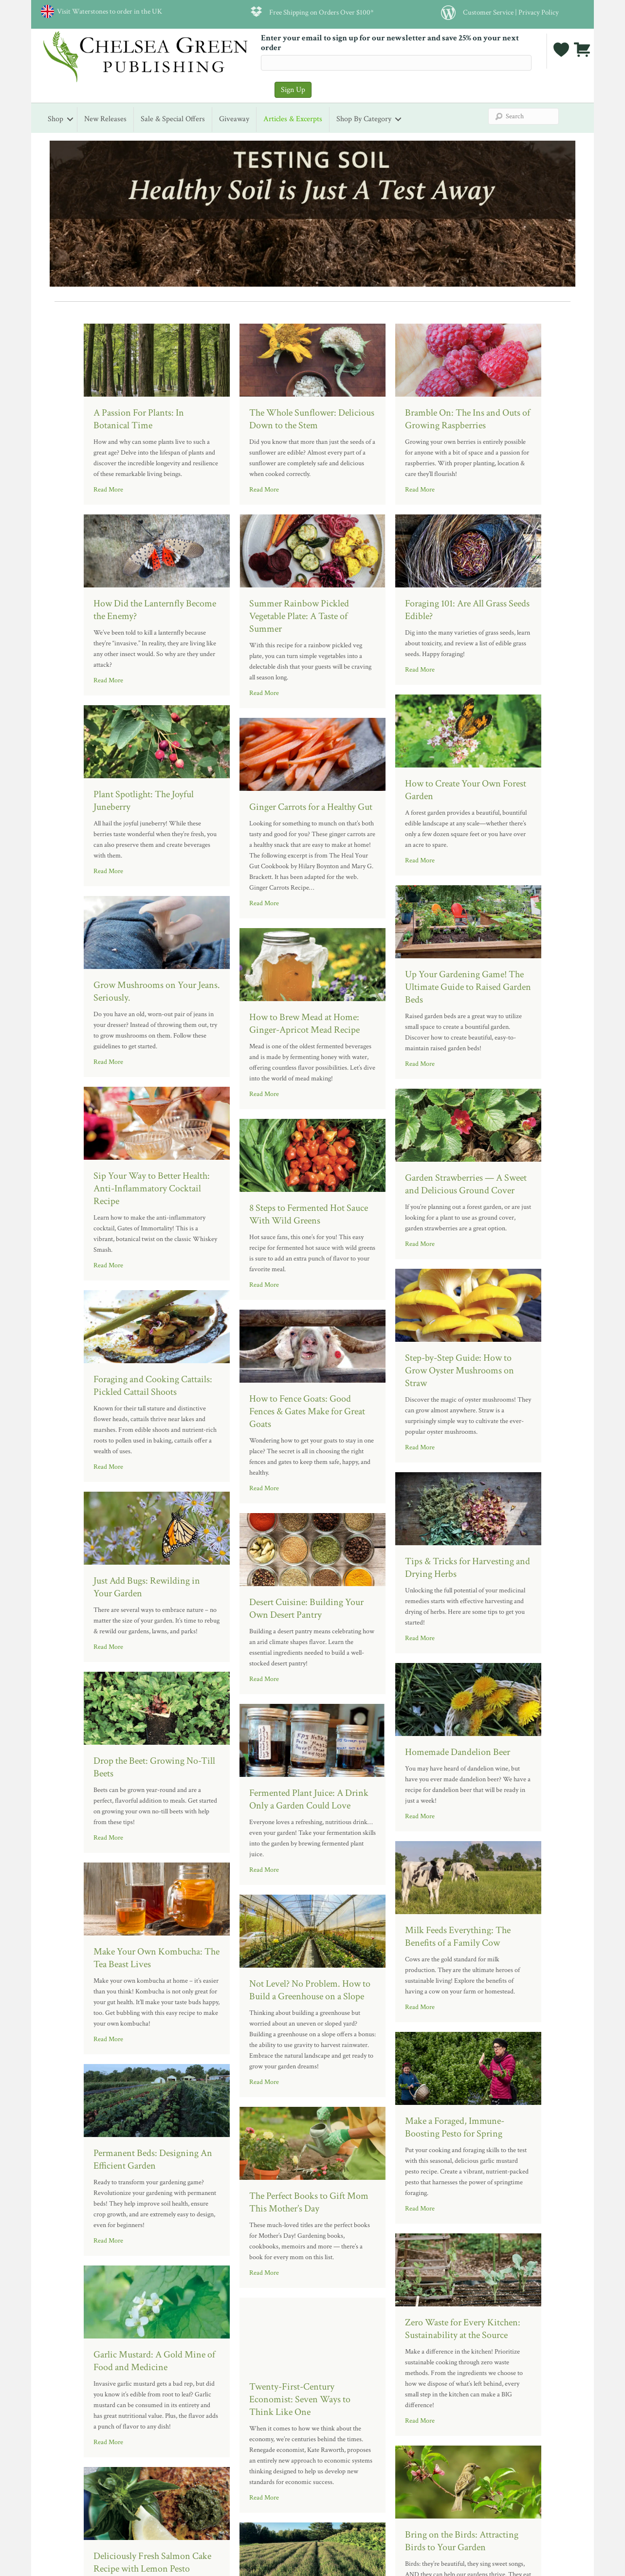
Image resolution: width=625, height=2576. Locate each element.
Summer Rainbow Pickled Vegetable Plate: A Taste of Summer (299, 616)
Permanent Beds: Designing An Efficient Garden (152, 2159)
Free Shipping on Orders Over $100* (321, 12)
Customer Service (488, 12)
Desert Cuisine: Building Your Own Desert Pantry (306, 1608)
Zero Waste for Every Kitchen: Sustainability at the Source (462, 2328)
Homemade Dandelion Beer (457, 1752)
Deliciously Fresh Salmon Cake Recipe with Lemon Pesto (152, 2562)
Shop (55, 119)
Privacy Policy (538, 12)
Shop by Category (363, 119)
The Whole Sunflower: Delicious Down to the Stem (311, 419)
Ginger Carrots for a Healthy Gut (310, 807)
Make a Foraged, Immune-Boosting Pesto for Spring (454, 2127)
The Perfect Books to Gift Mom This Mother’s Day (308, 2202)
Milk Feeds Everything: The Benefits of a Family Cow (458, 1936)
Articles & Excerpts (292, 119)
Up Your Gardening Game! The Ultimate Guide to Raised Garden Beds (468, 987)
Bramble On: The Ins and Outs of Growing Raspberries (467, 419)
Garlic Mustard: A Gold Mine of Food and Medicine (154, 2361)
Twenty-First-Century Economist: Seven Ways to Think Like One (299, 2399)
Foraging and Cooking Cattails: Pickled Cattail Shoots (152, 1385)
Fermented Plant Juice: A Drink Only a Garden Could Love (308, 1799)
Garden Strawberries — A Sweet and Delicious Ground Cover (466, 1184)
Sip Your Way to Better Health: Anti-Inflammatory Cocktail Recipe (151, 1188)
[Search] (523, 116)
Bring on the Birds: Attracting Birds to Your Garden (461, 2541)
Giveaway (234, 119)
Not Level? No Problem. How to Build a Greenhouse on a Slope (309, 1990)
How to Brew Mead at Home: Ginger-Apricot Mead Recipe (304, 1023)
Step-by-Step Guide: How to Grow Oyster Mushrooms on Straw (459, 1370)
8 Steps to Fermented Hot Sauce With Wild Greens (308, 1214)
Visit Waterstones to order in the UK (108, 11)
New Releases (105, 119)
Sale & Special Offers (173, 119)
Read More (108, 489)
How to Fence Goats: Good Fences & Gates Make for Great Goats (307, 1411)
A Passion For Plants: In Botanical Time (138, 419)
